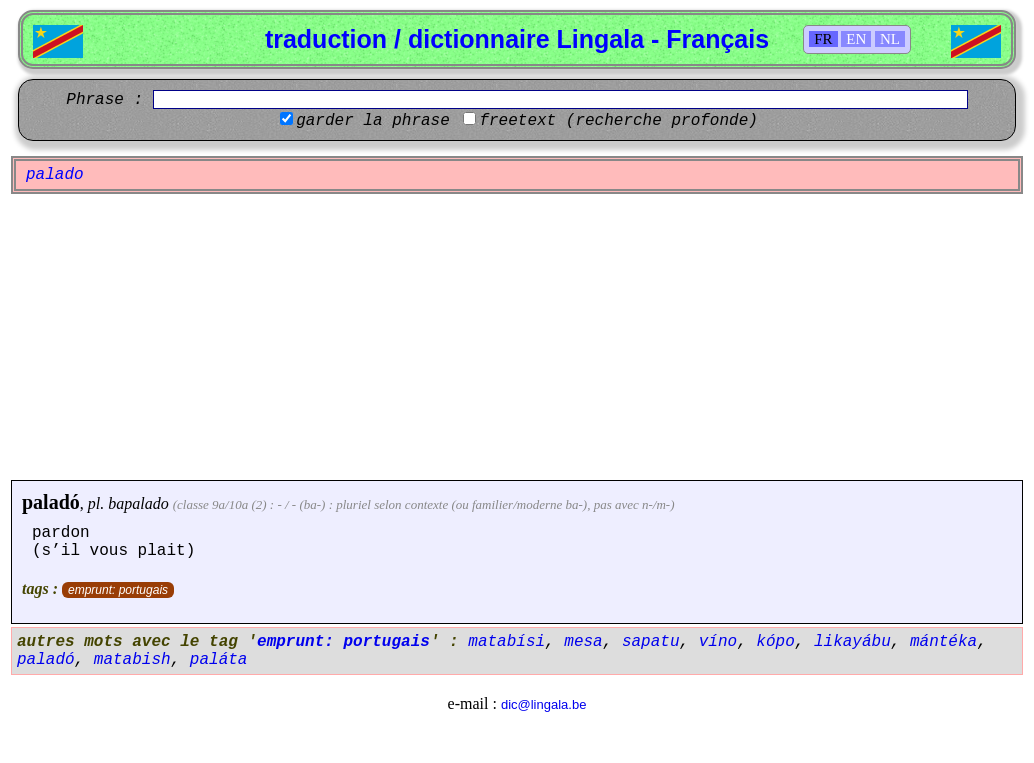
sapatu (651, 642)
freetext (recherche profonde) (618, 121)
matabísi (506, 642)
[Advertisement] (517, 337)
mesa (583, 642)
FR (823, 39)
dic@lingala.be (543, 704)
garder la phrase (373, 121)
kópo (775, 642)
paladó (51, 502)
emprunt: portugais (118, 590)
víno (718, 642)
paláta (219, 660)
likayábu (852, 642)
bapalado (138, 503)
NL (890, 39)
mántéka (943, 642)
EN (856, 39)
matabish (132, 660)
